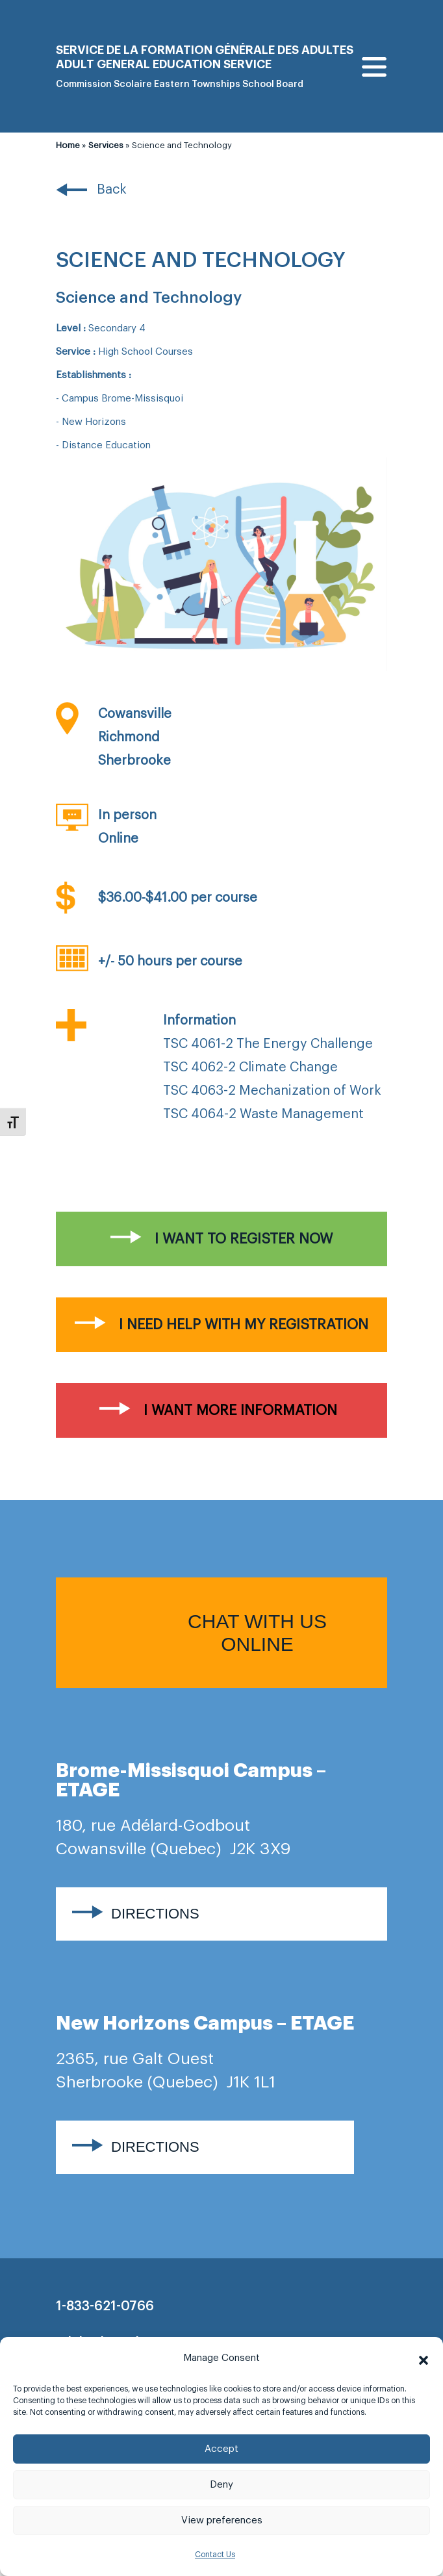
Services (105, 145)
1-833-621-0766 (105, 2306)
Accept (221, 2449)
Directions (155, 1914)
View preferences (221, 2520)
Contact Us (215, 2554)
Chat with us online (257, 1633)
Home (68, 145)
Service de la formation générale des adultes (204, 50)
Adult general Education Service (164, 64)
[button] (423, 2358)
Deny (221, 2485)
